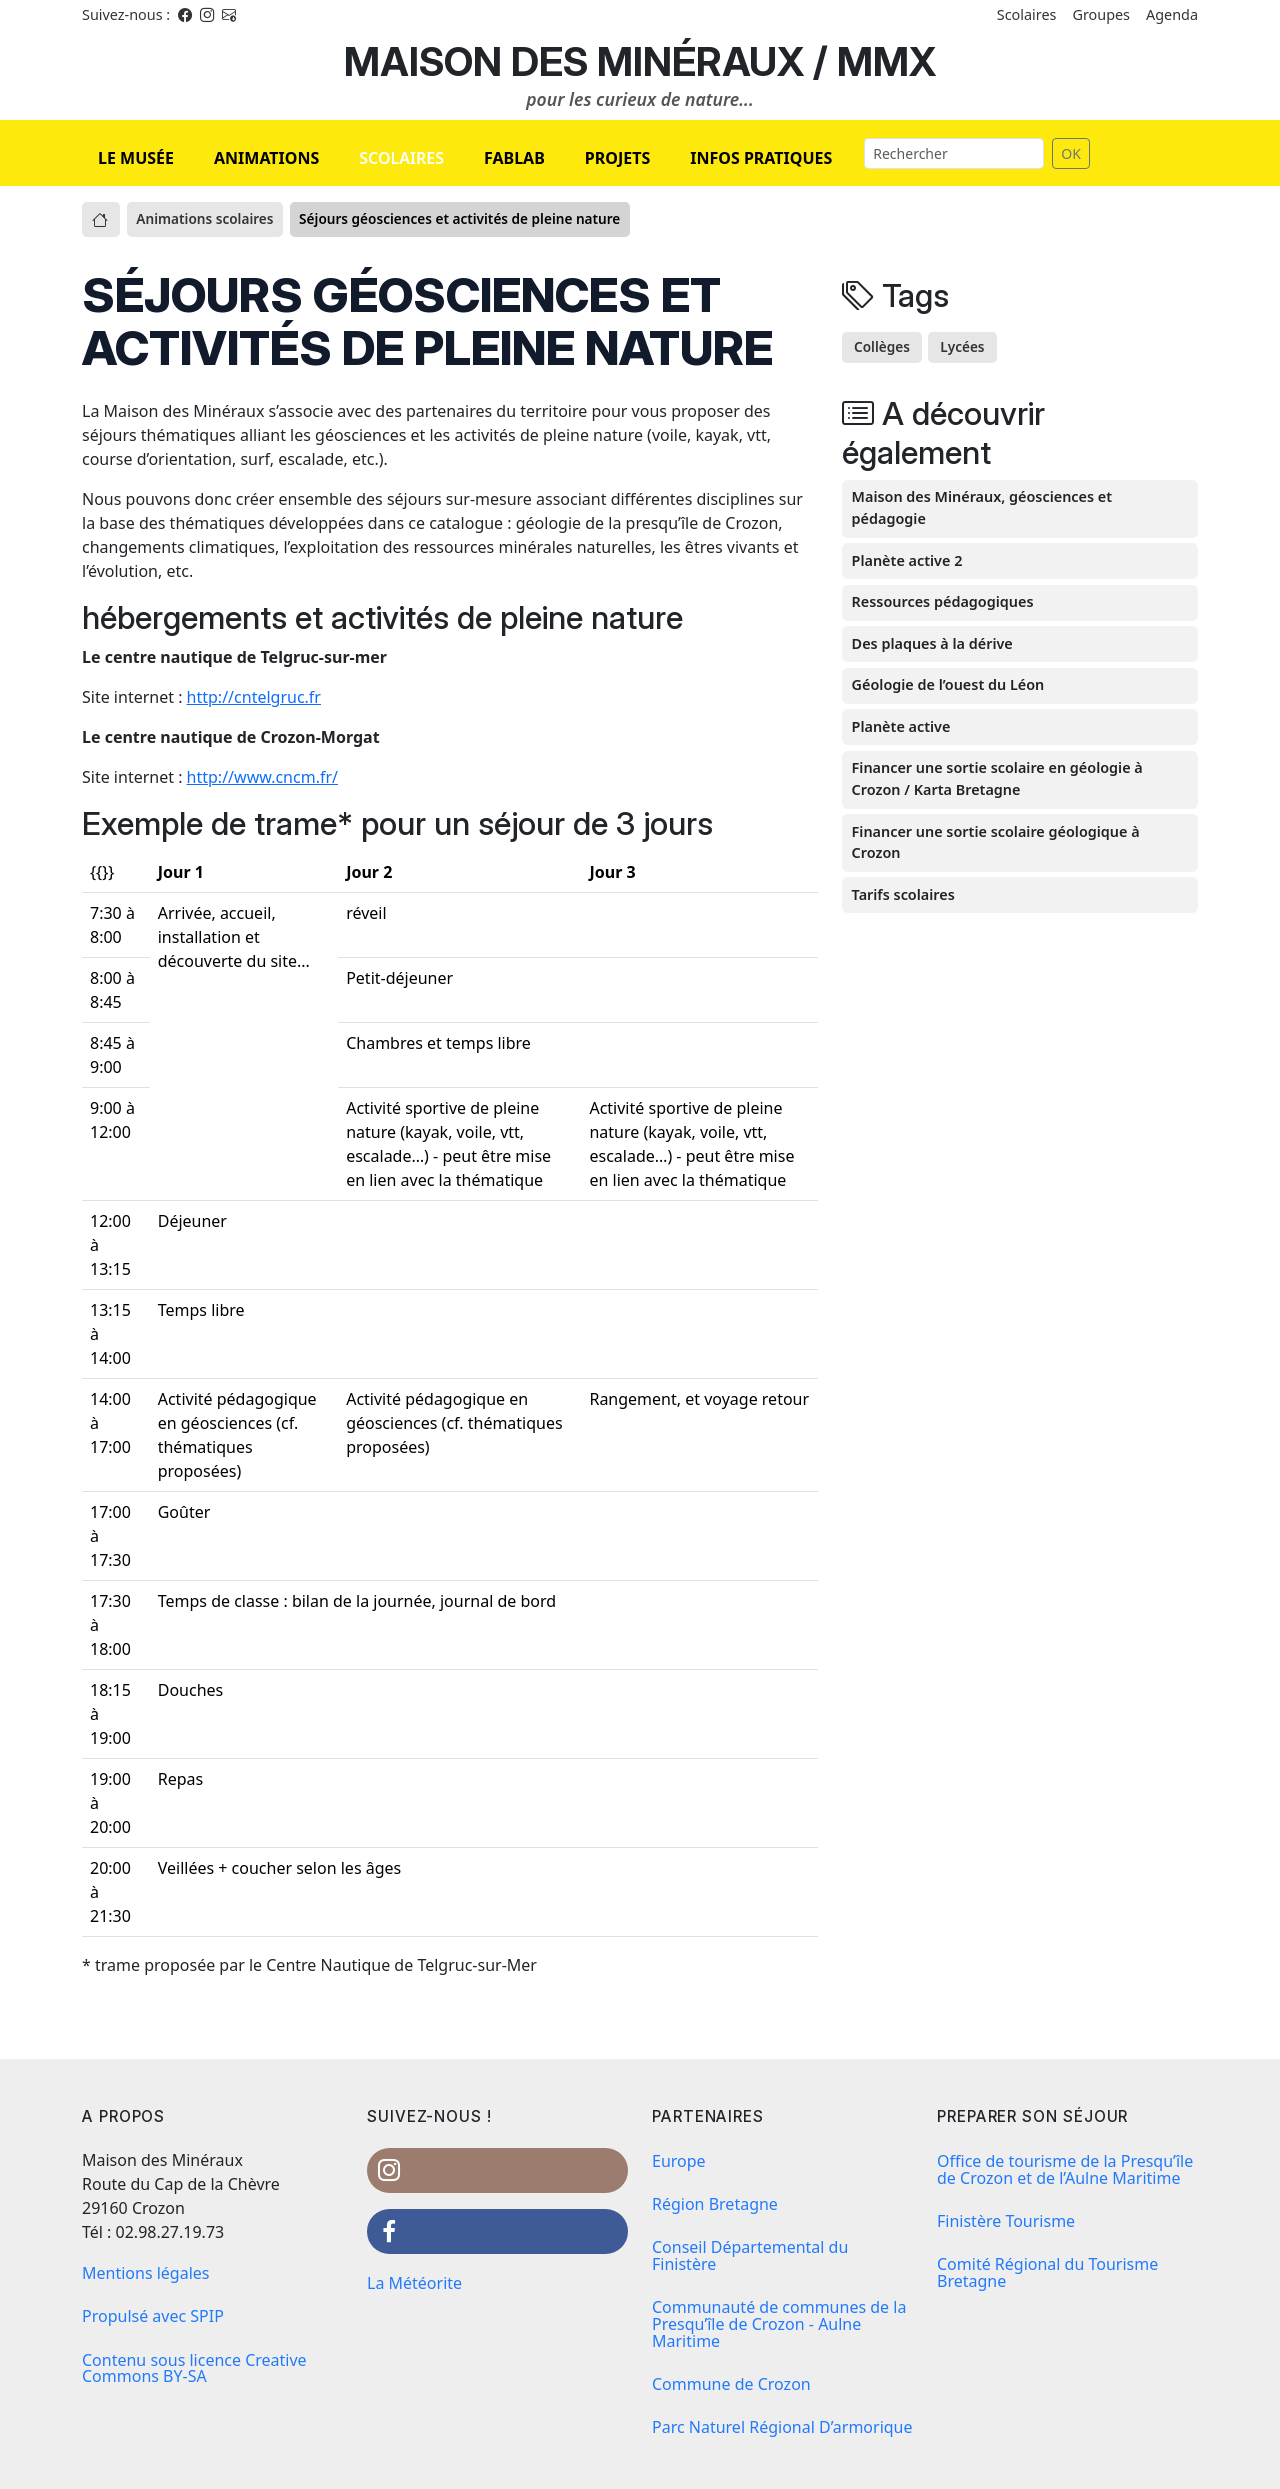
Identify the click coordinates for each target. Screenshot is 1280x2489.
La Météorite (414, 2283)
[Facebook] (185, 14)
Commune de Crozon (731, 2384)
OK (1071, 153)
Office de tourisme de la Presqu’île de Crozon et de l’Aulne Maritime (1065, 2169)
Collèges (882, 346)
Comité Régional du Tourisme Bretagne (1047, 2272)
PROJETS (617, 158)
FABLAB (514, 158)
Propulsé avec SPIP (153, 2316)
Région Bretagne (715, 2204)
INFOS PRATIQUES (761, 158)
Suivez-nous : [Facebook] (126, 14)
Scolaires (1027, 14)
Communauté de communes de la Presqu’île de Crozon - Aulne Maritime (779, 2324)
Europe (679, 2161)
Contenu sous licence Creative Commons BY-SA (194, 2368)
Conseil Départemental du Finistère (750, 2255)
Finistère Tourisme (1006, 2221)
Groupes (1101, 14)
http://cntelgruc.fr (254, 697)
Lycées (962, 346)
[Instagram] (207, 14)
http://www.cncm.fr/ (262, 777)
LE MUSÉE (136, 158)
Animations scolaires (204, 218)
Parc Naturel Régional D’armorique (782, 2427)
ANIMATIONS (266, 158)
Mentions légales (146, 2273)
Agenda (1172, 14)
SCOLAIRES (401, 158)
